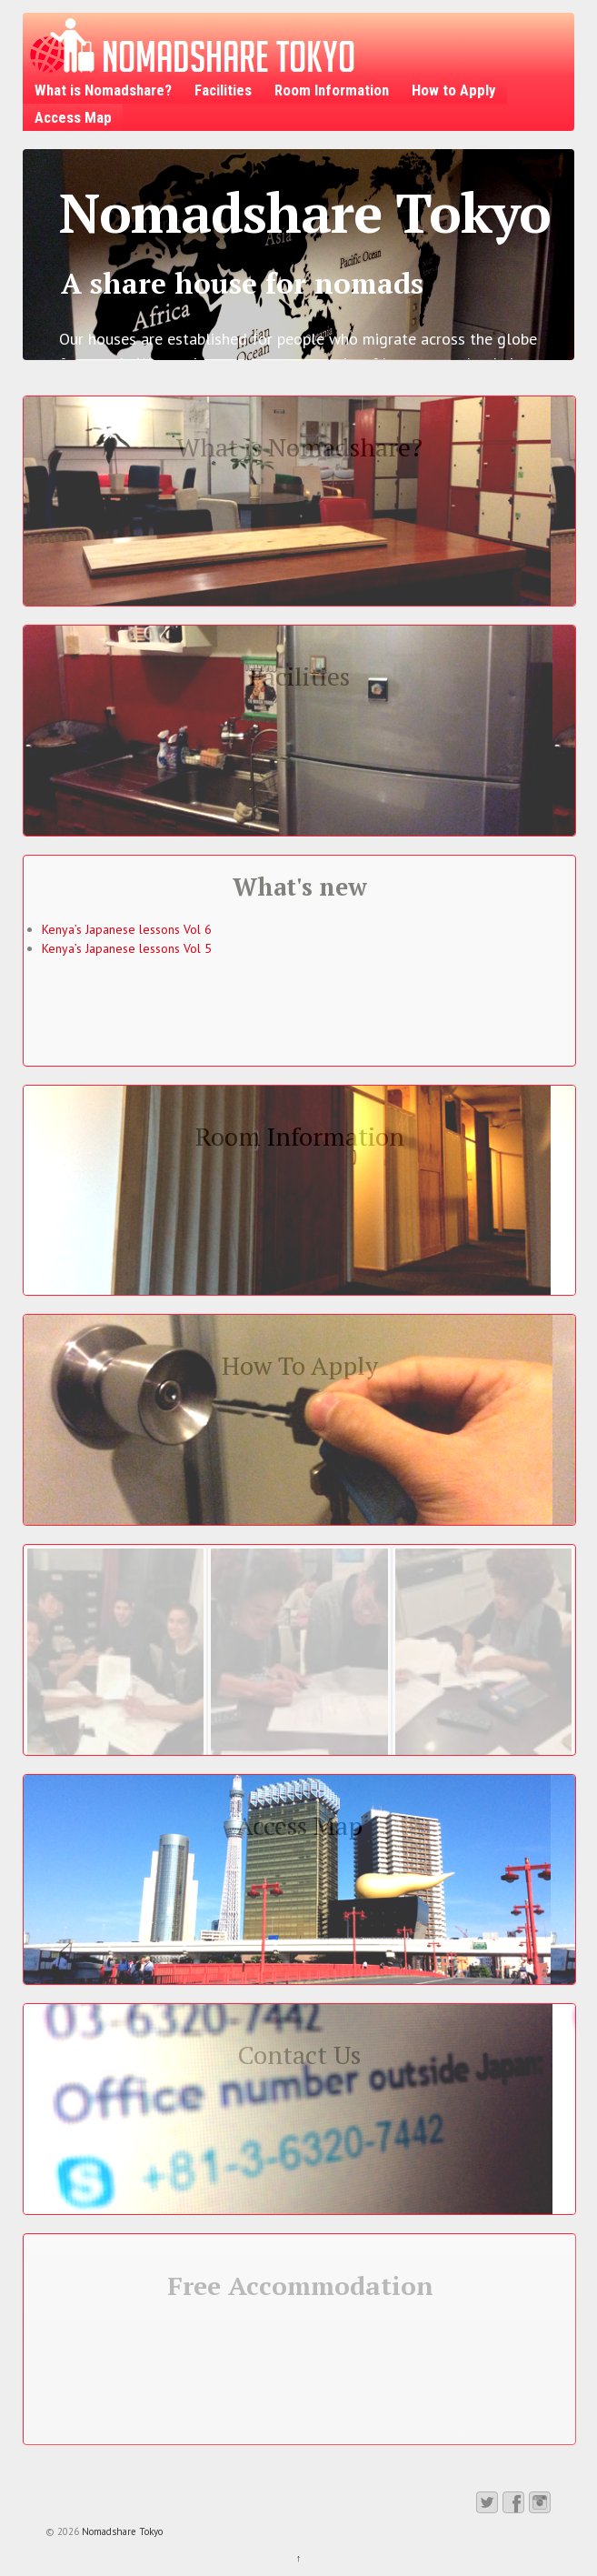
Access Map (73, 117)
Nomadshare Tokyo (121, 2531)
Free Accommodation (300, 2285)
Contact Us (299, 2054)
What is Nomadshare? (103, 90)
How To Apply (300, 1365)
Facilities (223, 90)
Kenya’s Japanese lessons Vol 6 (127, 929)
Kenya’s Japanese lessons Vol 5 (127, 948)
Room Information (331, 90)
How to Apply (453, 90)
